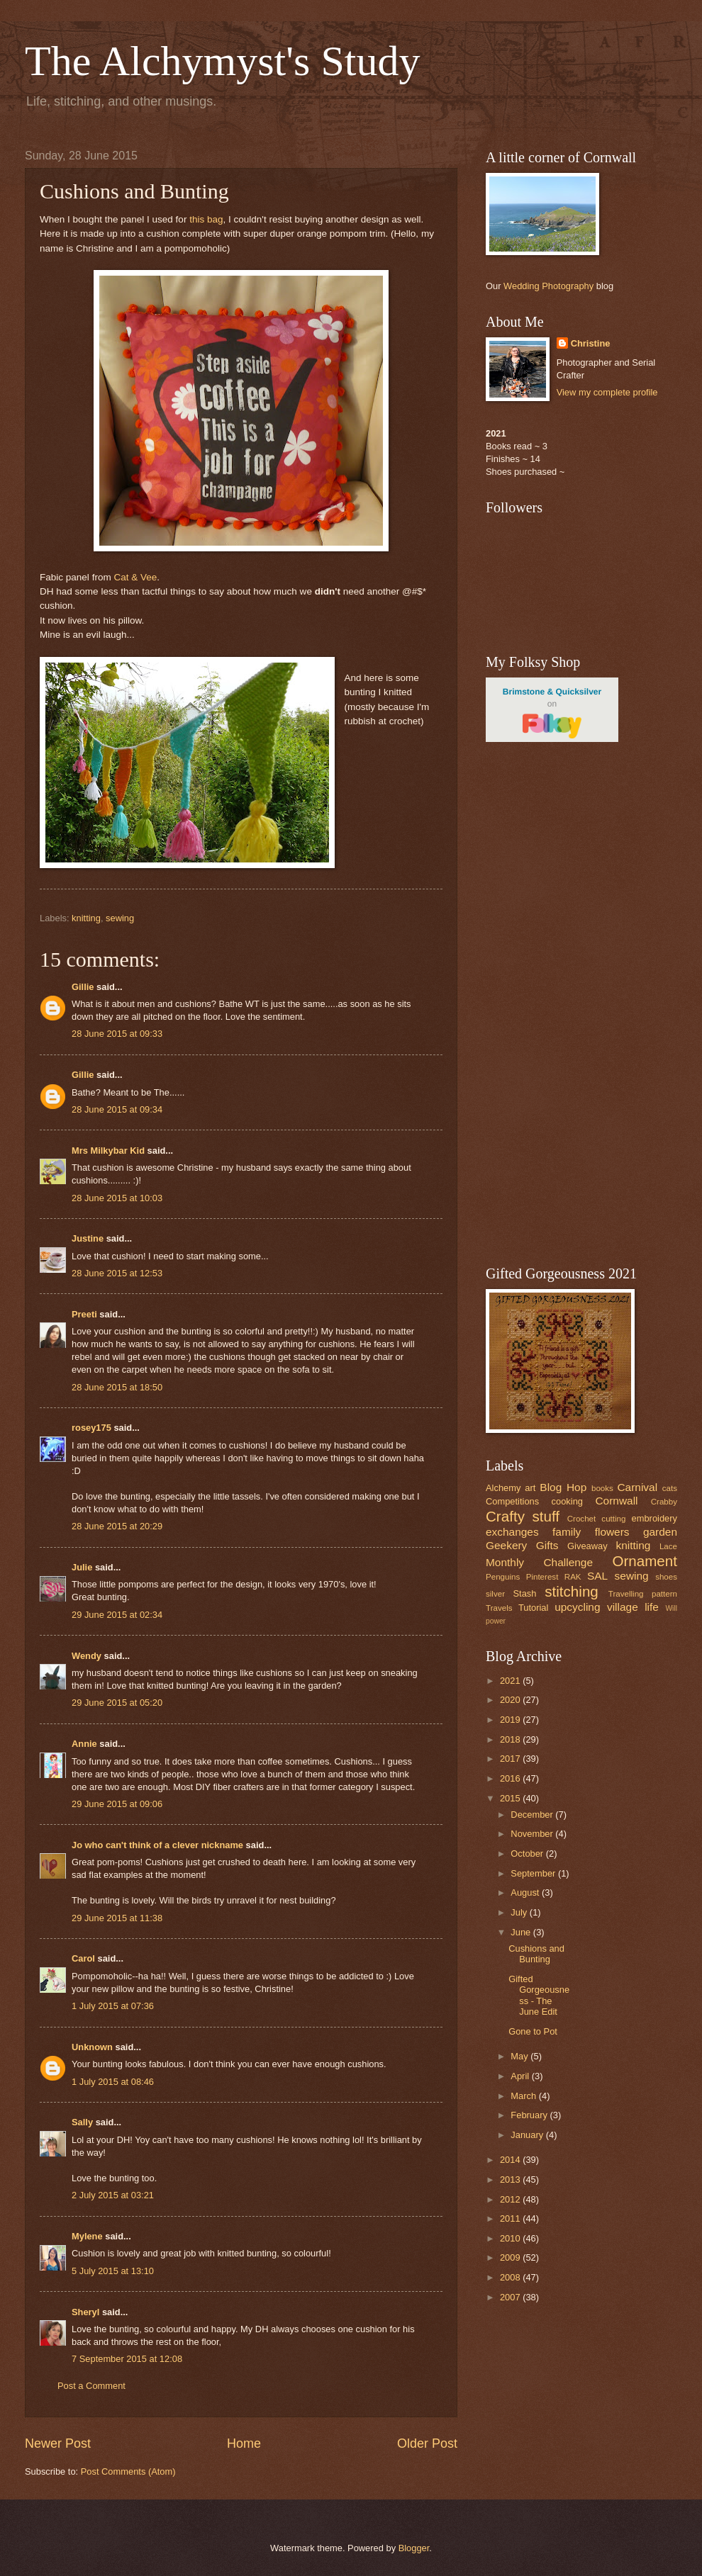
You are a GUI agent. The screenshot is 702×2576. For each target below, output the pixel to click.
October (528, 1853)
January (528, 2135)
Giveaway (587, 1546)
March (524, 2096)
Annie (84, 1743)
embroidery (654, 1518)
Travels (499, 1608)
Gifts (547, 1545)
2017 (511, 1758)
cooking (567, 1501)
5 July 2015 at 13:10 (113, 2271)
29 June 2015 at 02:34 (117, 1614)
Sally (82, 2122)
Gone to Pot (532, 2031)
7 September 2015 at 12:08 (127, 2358)
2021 (511, 1680)
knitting (86, 918)
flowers (612, 1532)
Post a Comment (91, 2385)
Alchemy (503, 1488)
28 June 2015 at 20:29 (117, 1526)
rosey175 (91, 1427)
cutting (613, 1518)
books (602, 1488)
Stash (524, 1593)
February (530, 2115)
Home (244, 2443)
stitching (571, 1591)
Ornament (644, 1561)
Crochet (581, 1518)
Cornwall (616, 1501)
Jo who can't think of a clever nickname (157, 1845)
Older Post (427, 2443)
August (526, 1892)
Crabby (664, 1501)
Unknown (92, 2047)
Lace (668, 1546)
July (520, 1912)
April (521, 2076)
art (530, 1488)
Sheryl (85, 2312)
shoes (666, 1577)
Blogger (414, 2548)
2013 (511, 2179)
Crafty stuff (522, 1516)
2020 (511, 1699)
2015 (511, 1798)
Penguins (503, 1577)
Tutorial (533, 1607)
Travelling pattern (642, 1594)
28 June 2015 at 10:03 (117, 1198)
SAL (597, 1576)
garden (660, 1532)
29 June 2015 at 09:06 (117, 1804)
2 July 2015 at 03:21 (113, 2195)
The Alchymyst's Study (222, 61)
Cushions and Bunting (536, 1953)
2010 (511, 2238)
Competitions (512, 1501)
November (533, 1833)
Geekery (506, 1545)
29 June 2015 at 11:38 (117, 1918)
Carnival (637, 1487)
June (522, 1932)
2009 (511, 2257)
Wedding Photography (548, 286)
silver (495, 1594)
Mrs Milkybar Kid (108, 1150)
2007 (511, 2297)
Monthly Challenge (539, 1562)
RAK (572, 1577)
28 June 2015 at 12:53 (117, 1273)
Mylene (87, 2236)
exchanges (512, 1532)
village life (633, 1607)
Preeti (84, 1314)
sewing (120, 918)
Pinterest (542, 1577)
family (566, 1532)
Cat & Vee (134, 577)
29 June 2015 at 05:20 (117, 1702)
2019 (511, 1719)
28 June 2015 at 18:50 (117, 1387)
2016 (511, 1778)
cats (669, 1488)
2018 (511, 1739)
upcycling (577, 1607)
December (533, 1814)
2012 (511, 2199)
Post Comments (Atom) (128, 2471)
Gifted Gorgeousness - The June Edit (538, 1995)
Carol (83, 1958)
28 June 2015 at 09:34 (117, 1109)
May (520, 2056)
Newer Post (58, 2443)
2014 (511, 2159)
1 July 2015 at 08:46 (113, 2081)
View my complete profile (607, 392)
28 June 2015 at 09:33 (117, 1033)
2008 (511, 2277)
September (534, 1873)
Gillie (83, 987)
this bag (206, 219)
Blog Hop (563, 1487)
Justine (88, 1238)
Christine (591, 343)
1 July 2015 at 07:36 (113, 2006)
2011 (511, 2218)
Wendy (86, 1655)
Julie (82, 1567)
